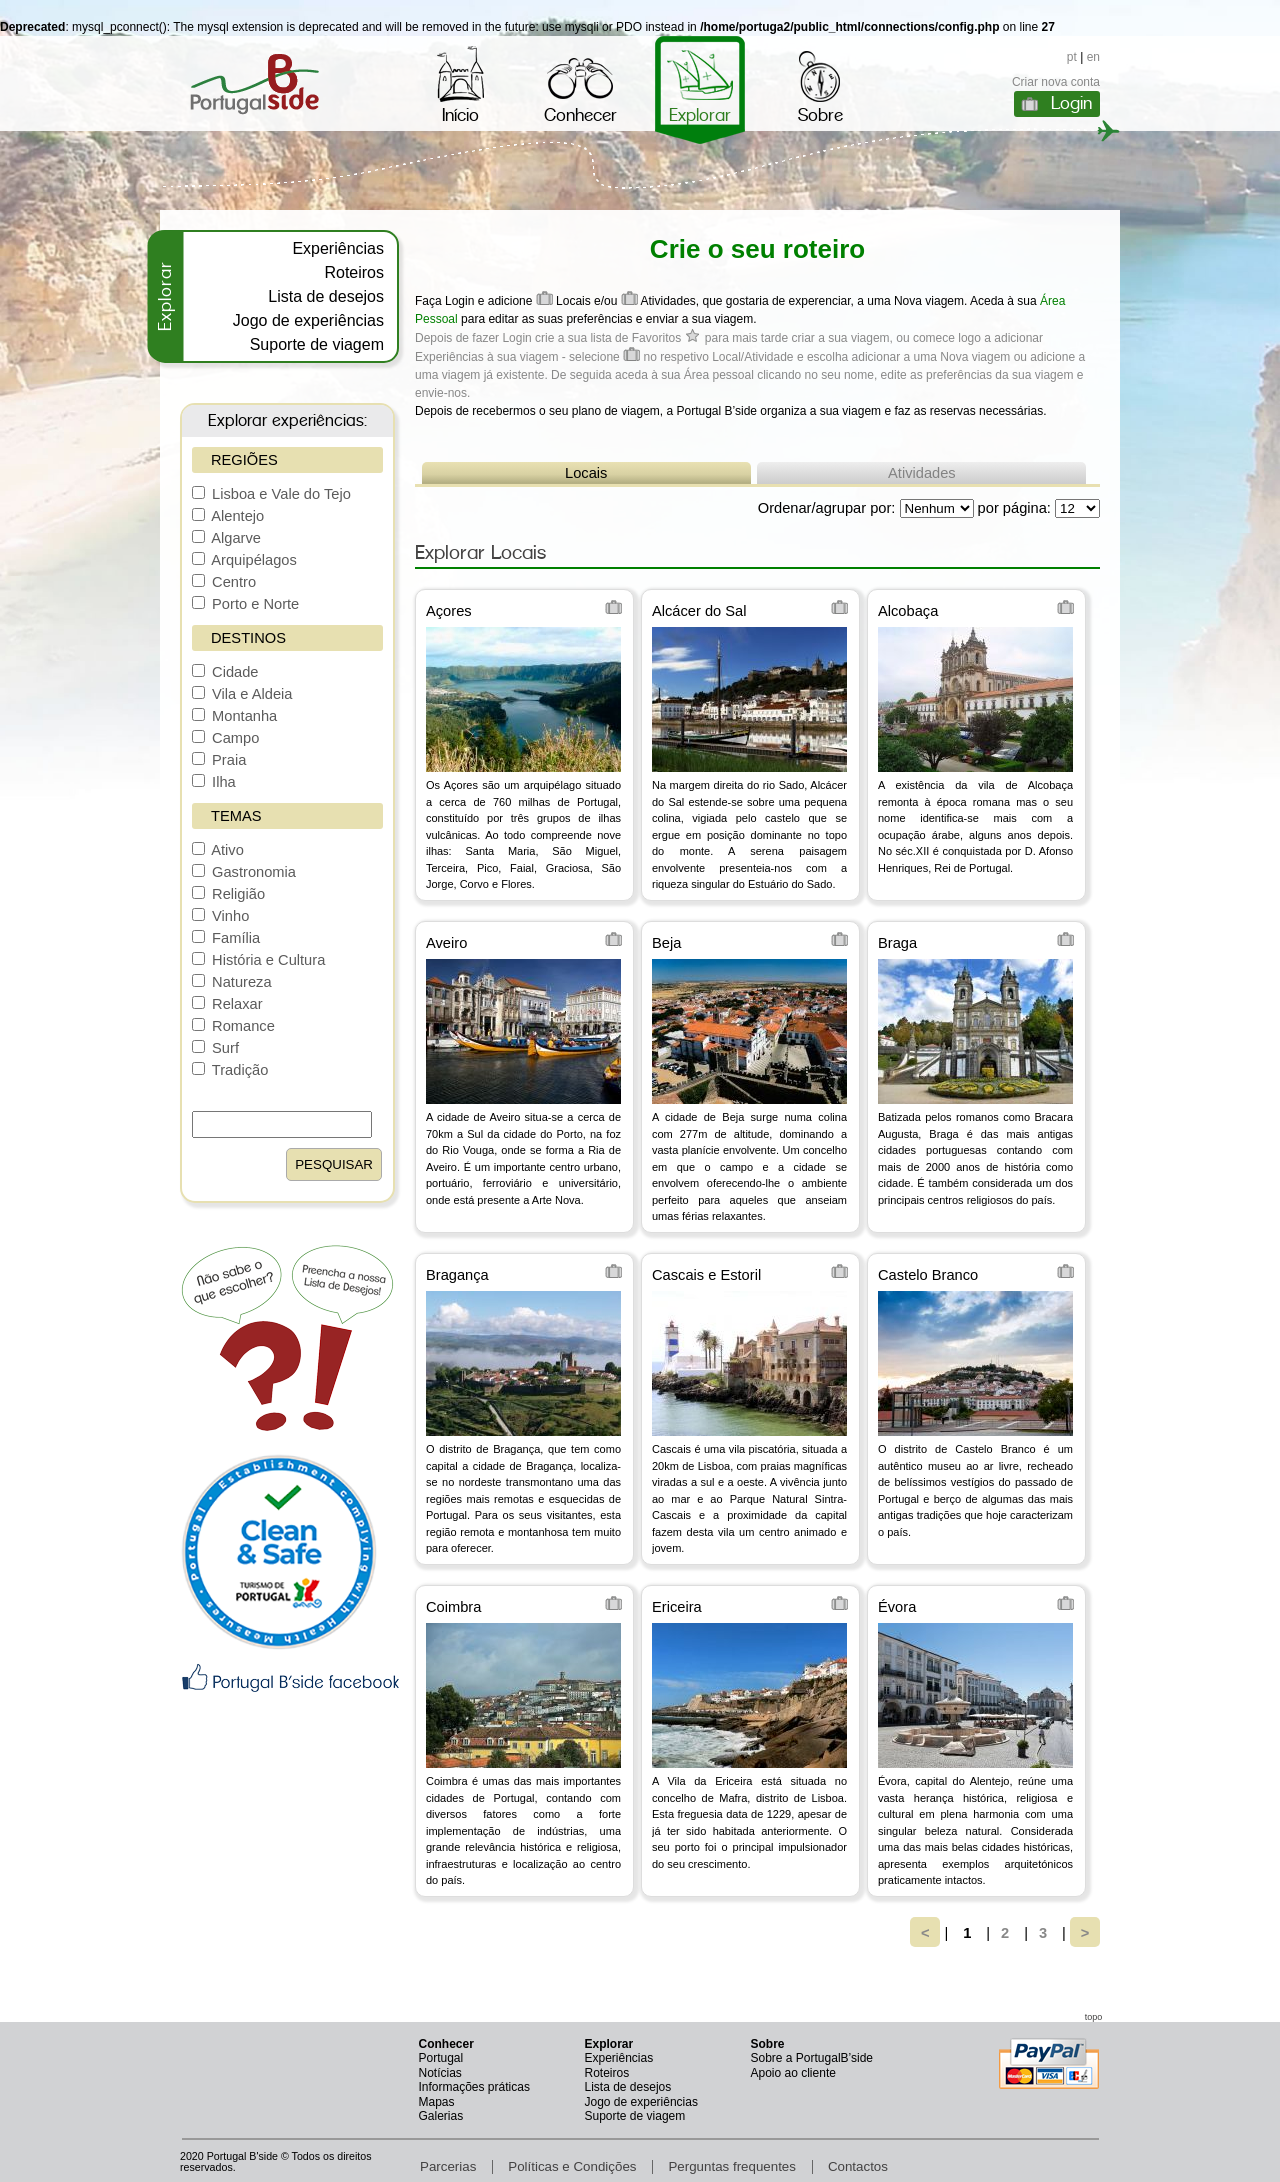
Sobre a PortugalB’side (812, 2058)
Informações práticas (474, 2087)
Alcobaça (908, 611)
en (1093, 57)
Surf (215, 1048)
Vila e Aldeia (242, 694)
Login (1071, 103)
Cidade (225, 672)
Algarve (226, 538)
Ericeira (677, 1607)
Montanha (234, 716)
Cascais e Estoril (706, 1275)
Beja (666, 943)
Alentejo (228, 516)
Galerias (441, 2116)
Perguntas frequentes (731, 2166)
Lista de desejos (326, 296)
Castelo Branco (928, 1275)
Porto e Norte (245, 604)
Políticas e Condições (572, 2166)
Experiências (338, 248)
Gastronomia (244, 872)
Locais (586, 473)
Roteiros (354, 272)
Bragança (457, 1275)
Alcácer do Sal (699, 611)
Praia (219, 760)
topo (1094, 2017)
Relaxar (227, 1004)
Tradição (230, 1070)
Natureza (232, 982)
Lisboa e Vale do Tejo (271, 494)
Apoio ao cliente (793, 2073)
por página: (1014, 508)
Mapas (437, 2102)
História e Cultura (258, 960)
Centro (224, 582)
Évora (897, 1607)
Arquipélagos (244, 560)
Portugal (441, 2058)
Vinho (220, 916)
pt (1072, 57)
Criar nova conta (1056, 82)
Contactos (858, 2166)
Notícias (440, 2073)
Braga (897, 943)
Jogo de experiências (308, 320)
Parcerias (448, 2166)
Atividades (922, 473)
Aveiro (446, 943)
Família (226, 938)
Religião (228, 894)
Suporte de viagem (317, 344)
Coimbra (453, 1607)
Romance (233, 1026)
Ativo (218, 850)
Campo (225, 738)
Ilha (214, 782)
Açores (449, 611)
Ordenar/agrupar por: (827, 508)
